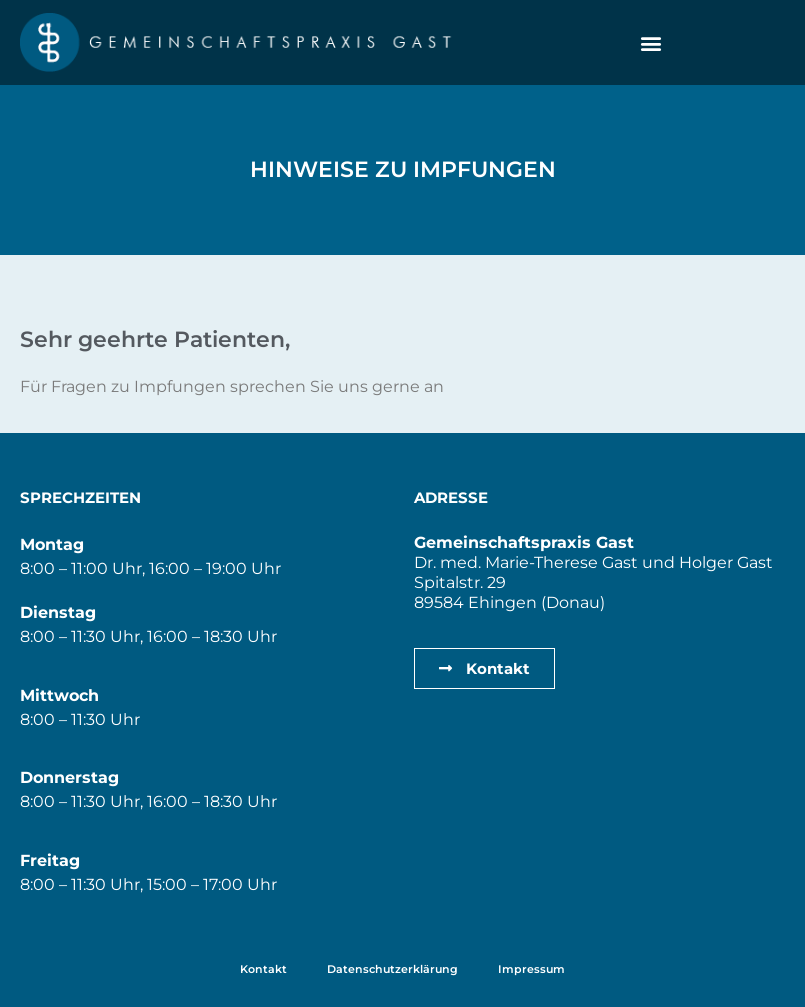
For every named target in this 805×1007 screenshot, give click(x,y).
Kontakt (263, 969)
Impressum (531, 969)
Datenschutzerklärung (392, 969)
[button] (651, 42)
